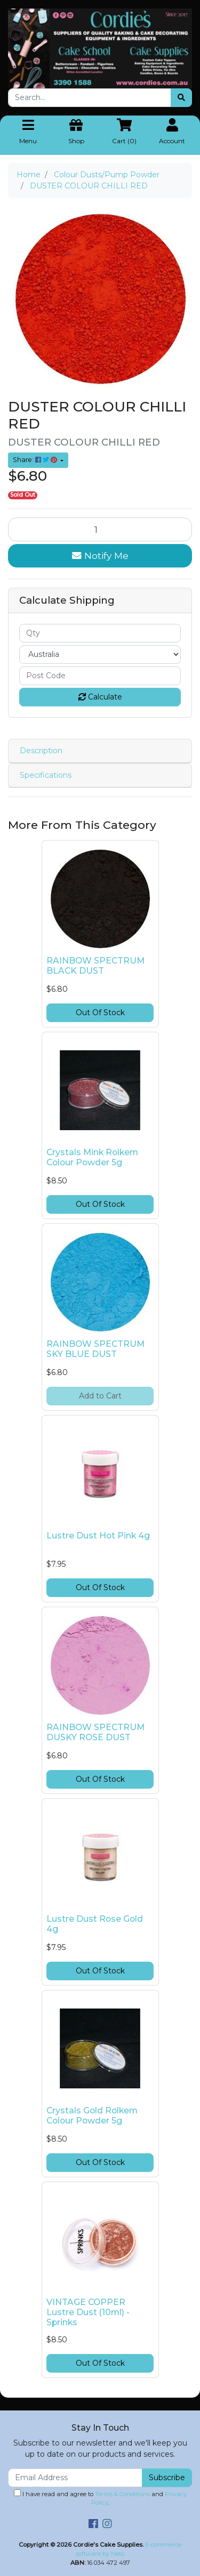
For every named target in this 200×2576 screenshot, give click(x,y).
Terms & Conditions (122, 2494)
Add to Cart (100, 1396)
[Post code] (100, 675)
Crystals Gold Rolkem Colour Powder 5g (92, 2115)
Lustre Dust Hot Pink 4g (98, 1535)
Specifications (45, 775)
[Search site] (181, 97)
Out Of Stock (100, 1012)
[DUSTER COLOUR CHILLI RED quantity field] (100, 529)
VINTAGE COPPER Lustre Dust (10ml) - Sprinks (88, 2312)
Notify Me (100, 555)
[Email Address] (75, 2477)
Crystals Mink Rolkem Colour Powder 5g (92, 1157)
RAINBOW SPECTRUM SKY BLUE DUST (95, 1349)
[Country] (100, 654)
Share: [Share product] (36, 460)
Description (41, 750)
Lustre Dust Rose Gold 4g (94, 1924)
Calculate (100, 697)
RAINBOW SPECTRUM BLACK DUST (95, 966)
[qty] (100, 633)
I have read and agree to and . (100, 2498)
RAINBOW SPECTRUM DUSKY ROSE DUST (95, 1732)
